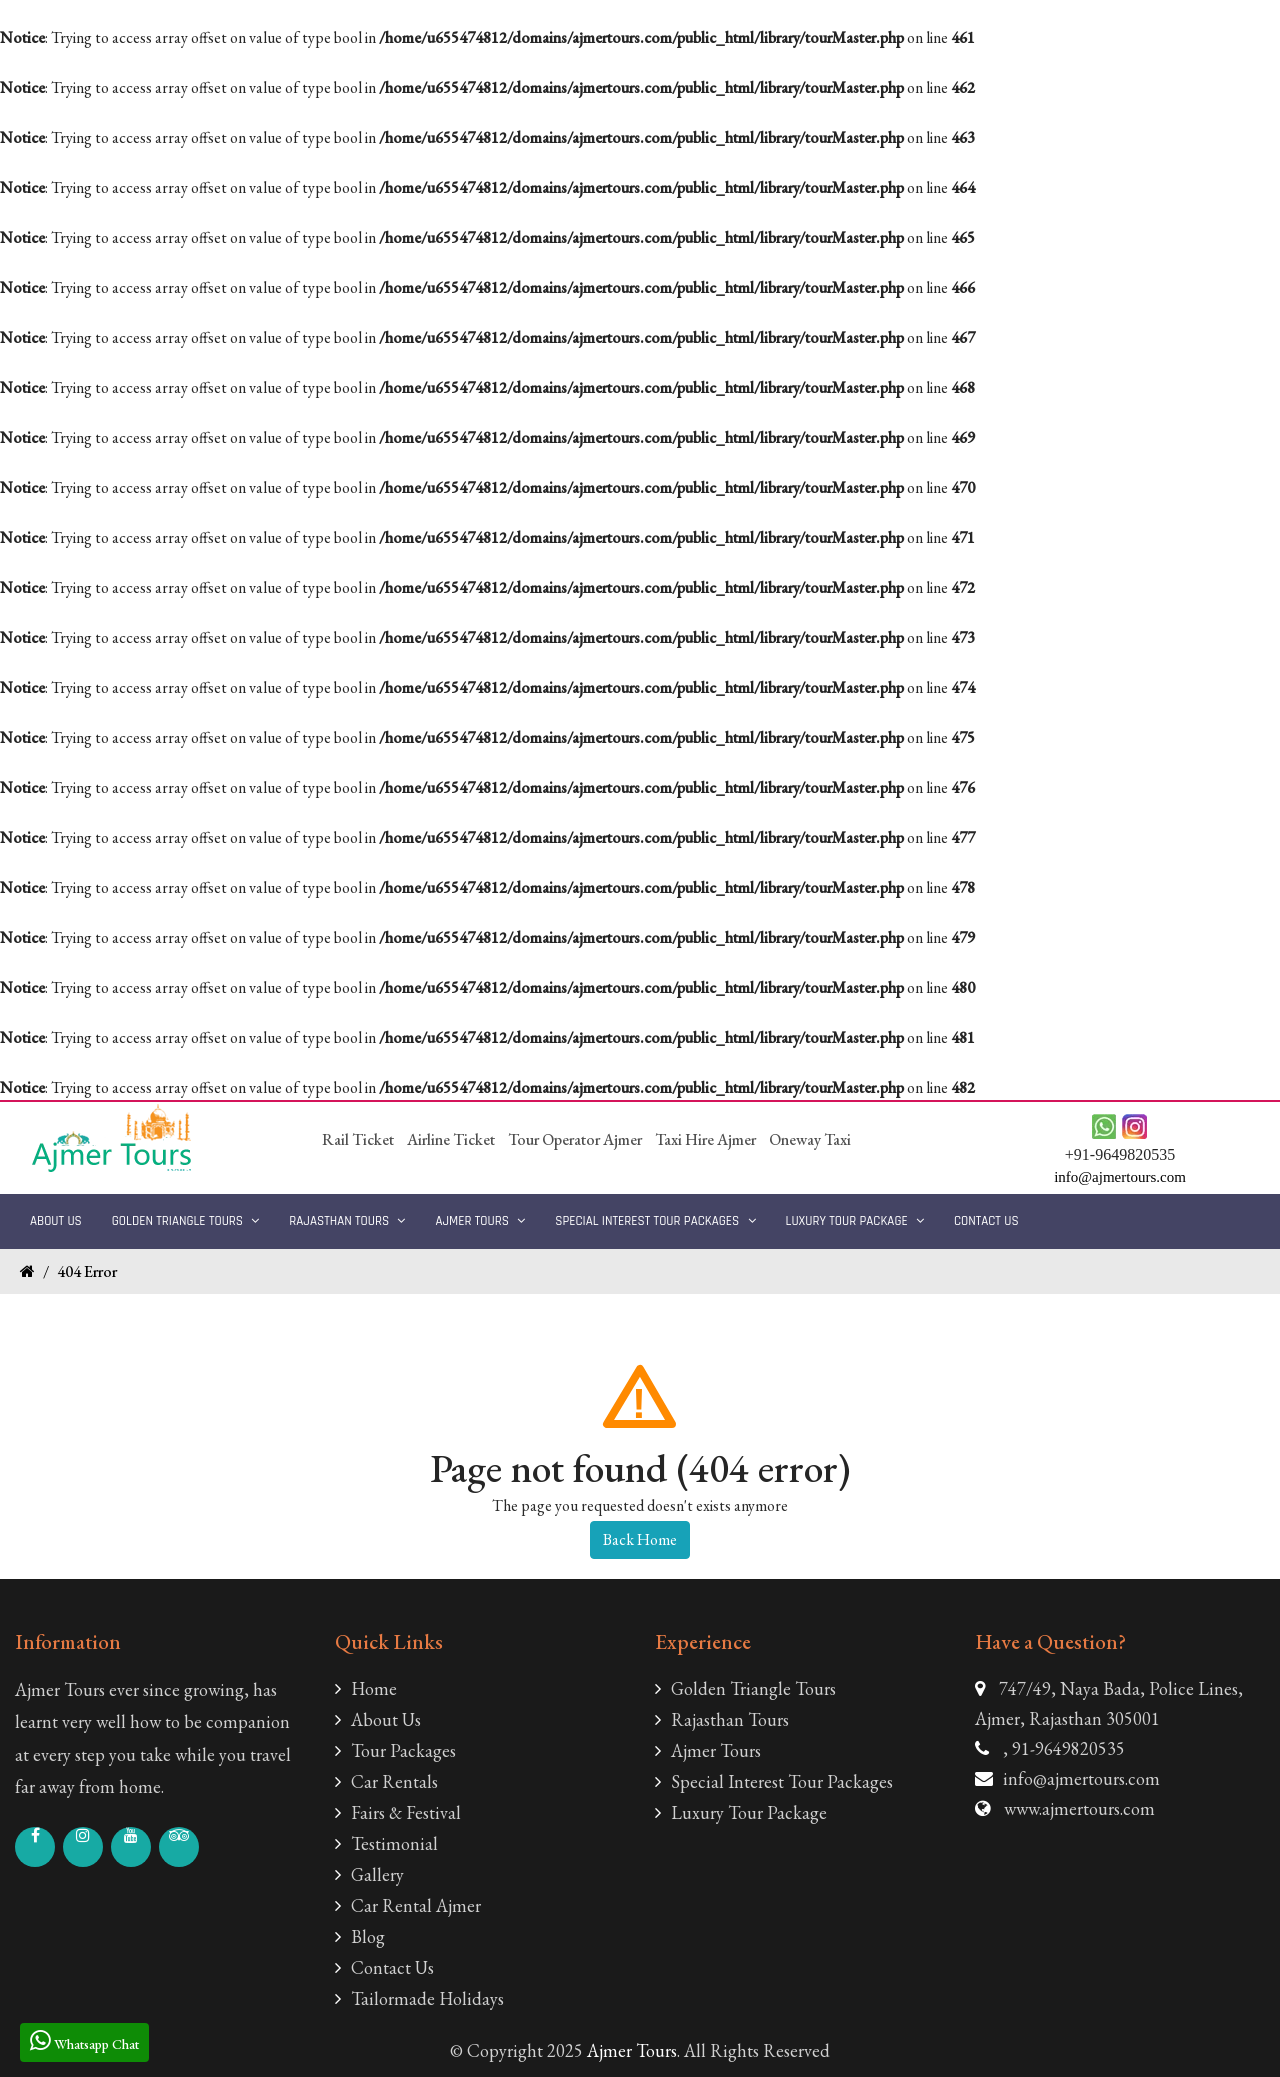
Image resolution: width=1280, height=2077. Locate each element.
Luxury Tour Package (855, 1221)
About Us (56, 1221)
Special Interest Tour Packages (655, 1221)
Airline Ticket (451, 1139)
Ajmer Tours (480, 1221)
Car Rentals (386, 1781)
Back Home (640, 1539)
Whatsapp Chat (84, 2040)
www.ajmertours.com (1079, 1808)
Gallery (369, 1874)
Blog (360, 1936)
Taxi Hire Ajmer (705, 1139)
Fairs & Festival (398, 1812)
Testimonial (386, 1843)
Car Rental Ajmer (408, 1905)
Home (366, 1688)
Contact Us (986, 1221)
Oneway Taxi (810, 1139)
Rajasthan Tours (347, 1221)
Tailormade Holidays (419, 1998)
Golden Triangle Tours (186, 1221)
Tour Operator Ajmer (575, 1139)
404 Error (87, 1271)
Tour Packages (395, 1750)
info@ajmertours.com (1081, 1778)
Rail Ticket (358, 1139)
